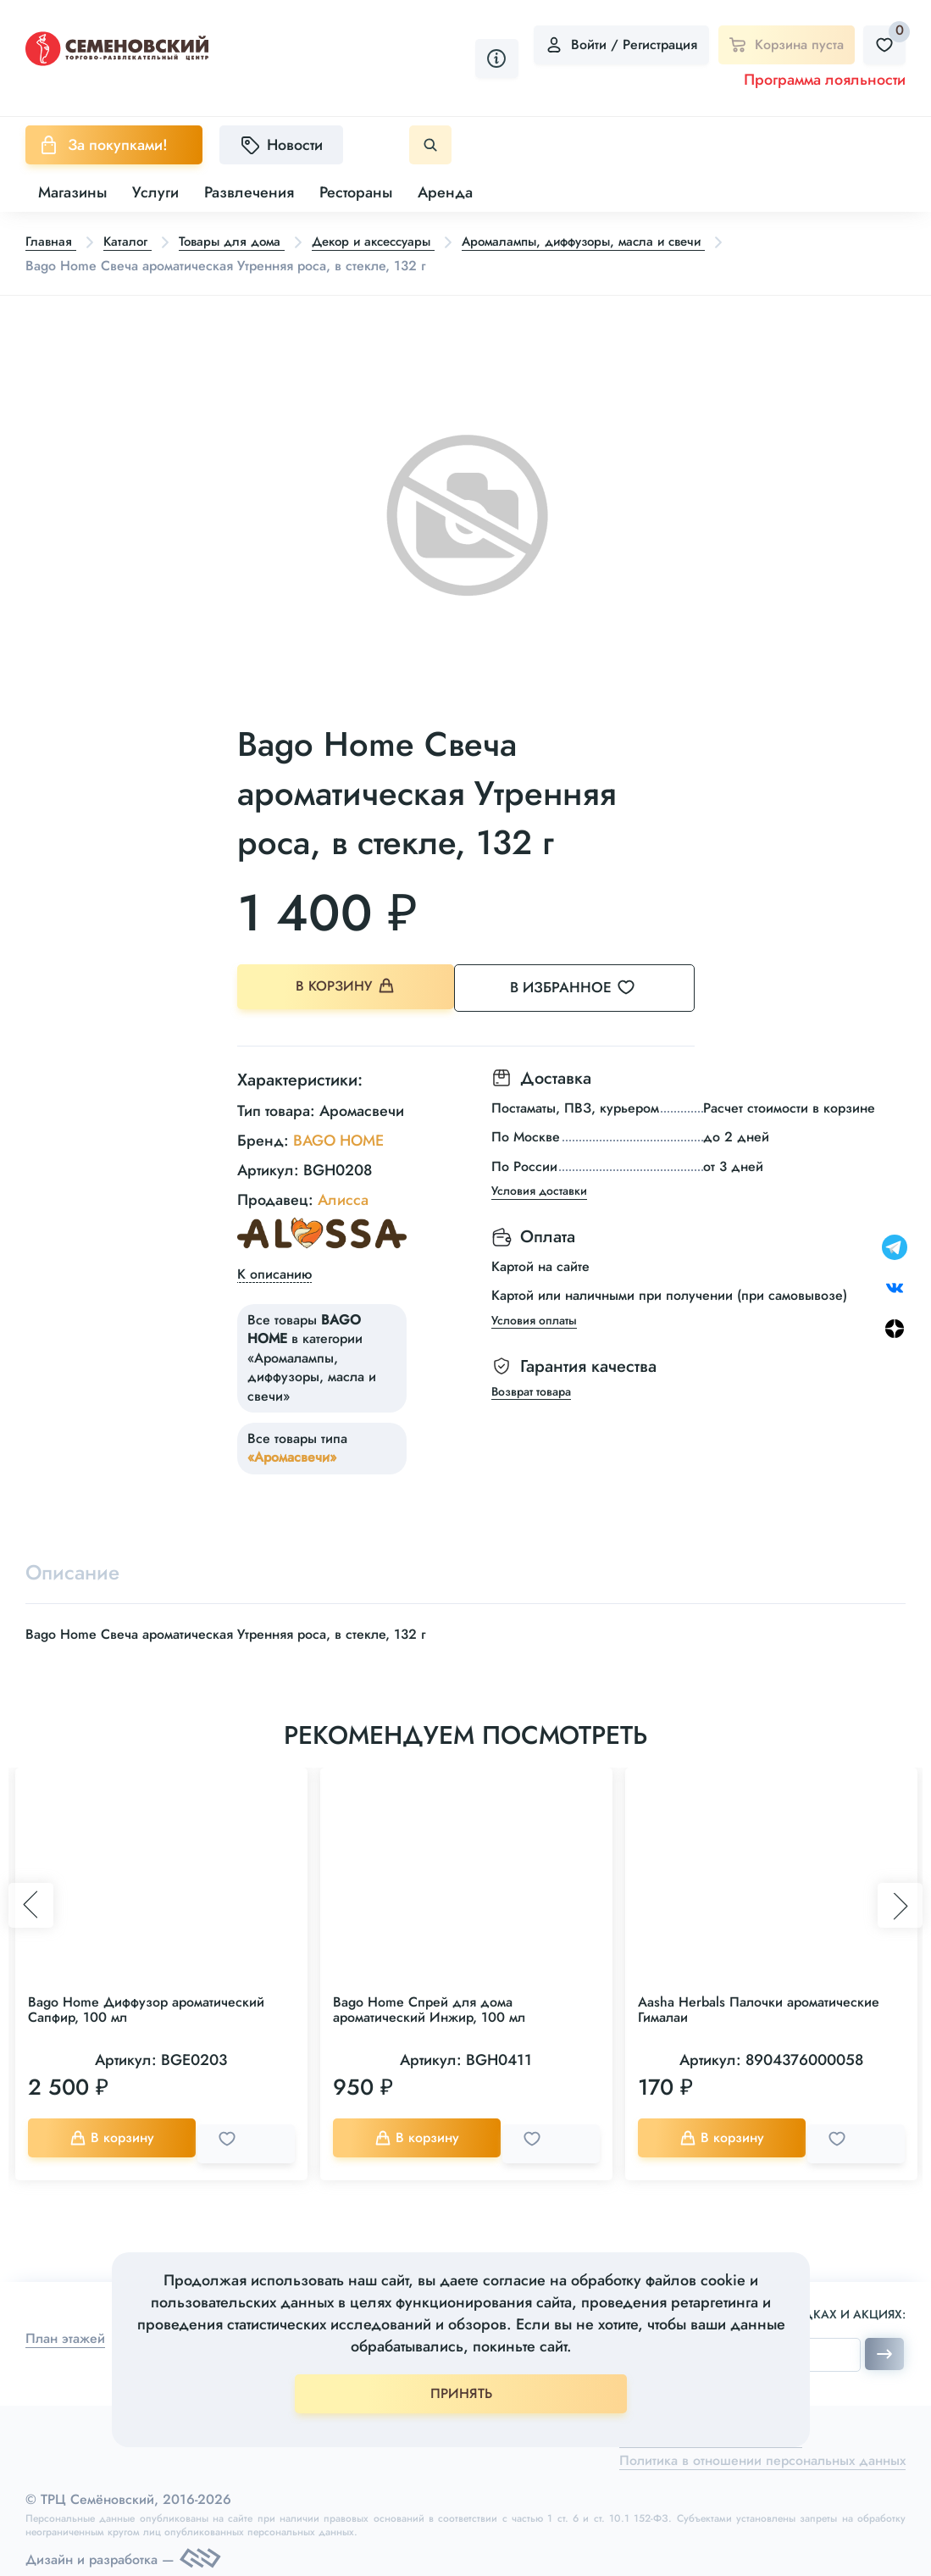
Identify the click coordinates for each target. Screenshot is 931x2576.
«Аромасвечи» (291, 1454)
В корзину (346, 988)
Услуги (155, 192)
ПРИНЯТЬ (461, 2393)
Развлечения (249, 192)
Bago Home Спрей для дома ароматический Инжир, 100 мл (429, 2009)
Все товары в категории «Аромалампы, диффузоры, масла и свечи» (311, 1355)
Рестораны (355, 192)
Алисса (343, 1197)
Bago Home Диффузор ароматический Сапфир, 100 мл (146, 2009)
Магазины (72, 192)
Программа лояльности (825, 80)
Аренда (445, 192)
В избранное (592, 988)
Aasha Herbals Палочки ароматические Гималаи (758, 2009)
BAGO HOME (338, 1138)
